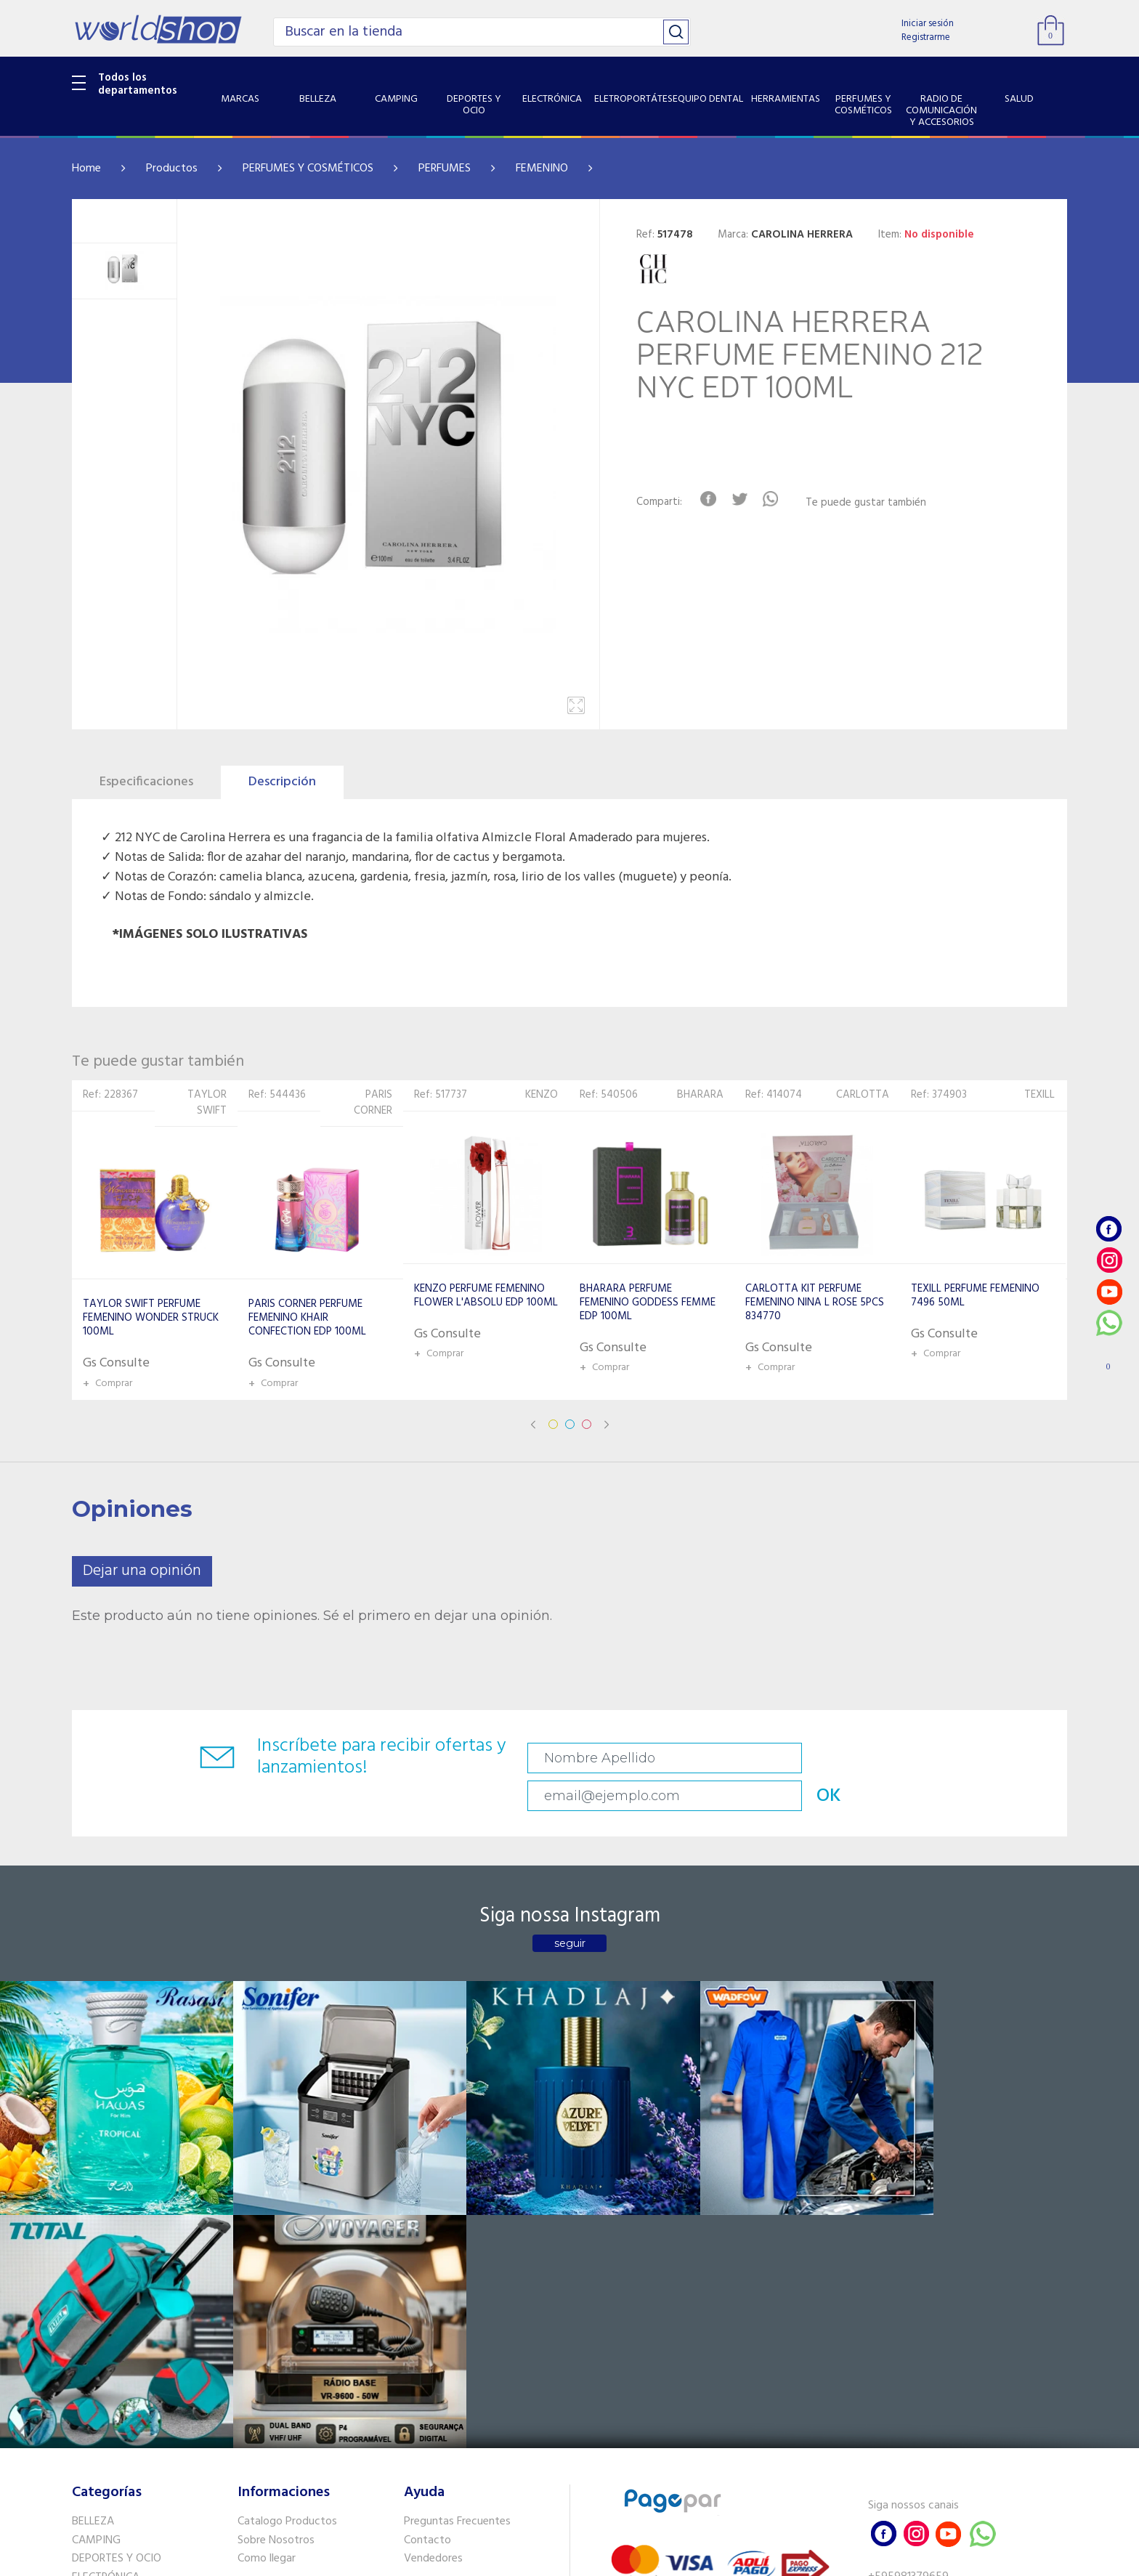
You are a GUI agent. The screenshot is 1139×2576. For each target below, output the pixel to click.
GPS (82, 2436)
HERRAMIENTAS (111, 2326)
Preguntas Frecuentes (457, 2213)
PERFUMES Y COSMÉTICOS (308, 168)
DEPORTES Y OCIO (116, 2251)
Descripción (282, 782)
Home (86, 168)
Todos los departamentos (137, 84)
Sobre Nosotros (276, 2232)
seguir (569, 1911)
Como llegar (267, 2251)
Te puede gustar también (871, 503)
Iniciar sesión (927, 23)
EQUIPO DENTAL (112, 2307)
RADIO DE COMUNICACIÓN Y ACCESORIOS (142, 2372)
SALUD (88, 2399)
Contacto (427, 2232)
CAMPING (96, 2232)
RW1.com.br (619, 2559)
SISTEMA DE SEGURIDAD (132, 2417)
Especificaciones (146, 782)
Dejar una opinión (142, 1571)
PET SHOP (96, 2455)
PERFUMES (444, 168)
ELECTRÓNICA (105, 2270)
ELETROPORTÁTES (116, 2289)
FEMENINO (542, 168)
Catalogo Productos (287, 2213)
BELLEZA (93, 2213)
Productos (172, 168)
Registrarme (925, 37)
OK (964, 1758)
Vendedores (433, 2251)
